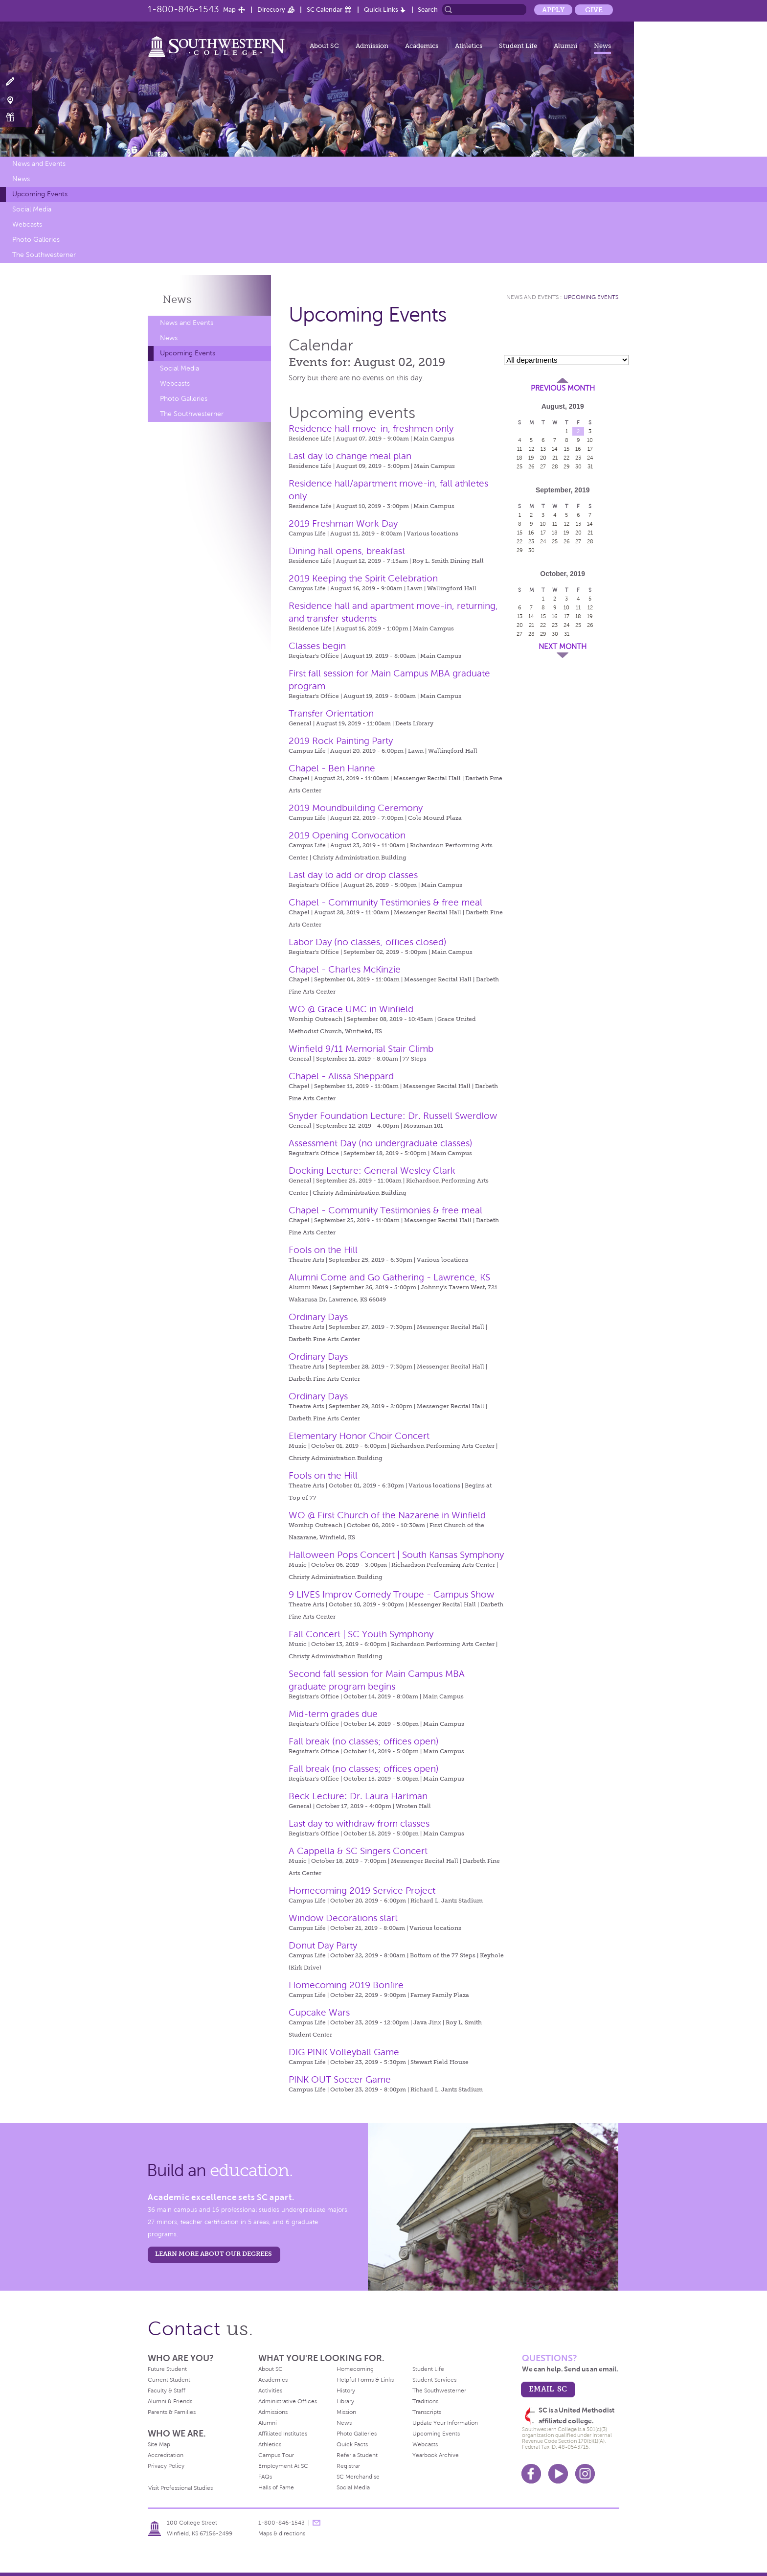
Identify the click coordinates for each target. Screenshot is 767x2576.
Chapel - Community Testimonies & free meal (385, 902)
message (316, 2523)
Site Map (159, 2444)
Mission (346, 2412)
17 (590, 449)
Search (428, 9)
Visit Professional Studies (180, 2487)
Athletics (468, 45)
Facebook (531, 2473)
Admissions (273, 2412)
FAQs (265, 2476)
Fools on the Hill (323, 1250)
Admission (372, 45)
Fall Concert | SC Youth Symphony (361, 1634)
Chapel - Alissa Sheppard (341, 1076)
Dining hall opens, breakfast (347, 551)
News (602, 45)
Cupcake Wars (319, 2012)
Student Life (518, 45)
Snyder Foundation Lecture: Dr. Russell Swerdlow (393, 1116)
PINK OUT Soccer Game (340, 2079)
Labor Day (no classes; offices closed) (368, 942)
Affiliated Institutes (282, 2433)
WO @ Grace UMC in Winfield (351, 1009)
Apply (553, 10)
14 (555, 449)
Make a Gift (16, 117)
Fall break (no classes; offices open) (364, 1741)
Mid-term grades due (333, 1714)
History (346, 2390)
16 (578, 449)
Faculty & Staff (166, 2390)
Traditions (425, 2401)
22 (566, 458)
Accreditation (165, 2455)
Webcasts (27, 224)
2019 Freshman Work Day (343, 523)
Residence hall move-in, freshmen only (371, 428)
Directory (271, 9)
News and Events (39, 163)
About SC (324, 45)
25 (519, 466)
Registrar (348, 2465)
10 (590, 440)
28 (555, 466)
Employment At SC (283, 2465)
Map (229, 9)
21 (555, 458)
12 (531, 449)
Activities (270, 2390)
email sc (548, 2389)
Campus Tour (276, 2455)
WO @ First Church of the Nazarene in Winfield (387, 1515)
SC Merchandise (358, 2476)
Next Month (563, 646)
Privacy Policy (166, 2465)
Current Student (169, 2379)
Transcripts (426, 2412)
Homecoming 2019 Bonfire (346, 1985)
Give (594, 10)
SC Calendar (324, 9)
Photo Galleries (36, 239)
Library (345, 2401)
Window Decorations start (343, 1918)
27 (543, 466)
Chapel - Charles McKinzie (345, 969)
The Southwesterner (44, 254)
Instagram (585, 2473)
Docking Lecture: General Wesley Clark (372, 1170)
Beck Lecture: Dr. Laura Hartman (358, 1796)
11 (519, 449)
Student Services (434, 2379)
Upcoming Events (40, 194)
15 (566, 449)
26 (531, 466)
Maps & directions (281, 2533)
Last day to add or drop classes (353, 875)
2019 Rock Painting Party (341, 741)
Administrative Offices (287, 2401)
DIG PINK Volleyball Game (344, 2052)
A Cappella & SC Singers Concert (358, 1851)
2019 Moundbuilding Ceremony (356, 808)
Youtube (558, 2473)
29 (567, 466)
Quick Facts (352, 2444)
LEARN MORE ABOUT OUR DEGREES (213, 2253)
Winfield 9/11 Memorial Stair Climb (361, 1049)
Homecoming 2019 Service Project (362, 1890)
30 (578, 466)
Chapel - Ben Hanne (332, 768)
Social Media (31, 209)
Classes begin (317, 646)
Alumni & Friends (170, 2401)
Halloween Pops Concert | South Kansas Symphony (396, 1555)
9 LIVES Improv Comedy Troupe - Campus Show (391, 1594)
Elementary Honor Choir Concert (359, 1436)
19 (531, 458)
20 (543, 458)
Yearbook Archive (435, 2455)
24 (590, 458)
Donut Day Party (323, 1945)
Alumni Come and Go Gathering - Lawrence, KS (389, 1277)
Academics (421, 45)
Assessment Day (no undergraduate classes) (381, 1143)
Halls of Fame (276, 2487)
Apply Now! (16, 82)
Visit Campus (16, 99)
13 (543, 449)
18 (519, 458)
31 (590, 466)
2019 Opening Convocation (347, 835)
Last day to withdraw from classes (359, 1823)
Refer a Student (357, 2455)
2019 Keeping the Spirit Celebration (363, 578)
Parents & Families (172, 2412)
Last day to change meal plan (350, 456)
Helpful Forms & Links (365, 2379)
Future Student (167, 2369)
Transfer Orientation (331, 713)
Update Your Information (445, 2422)
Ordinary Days (318, 1317)
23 (578, 458)
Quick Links (381, 9)
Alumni (565, 45)
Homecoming (355, 2369)
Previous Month (563, 388)
